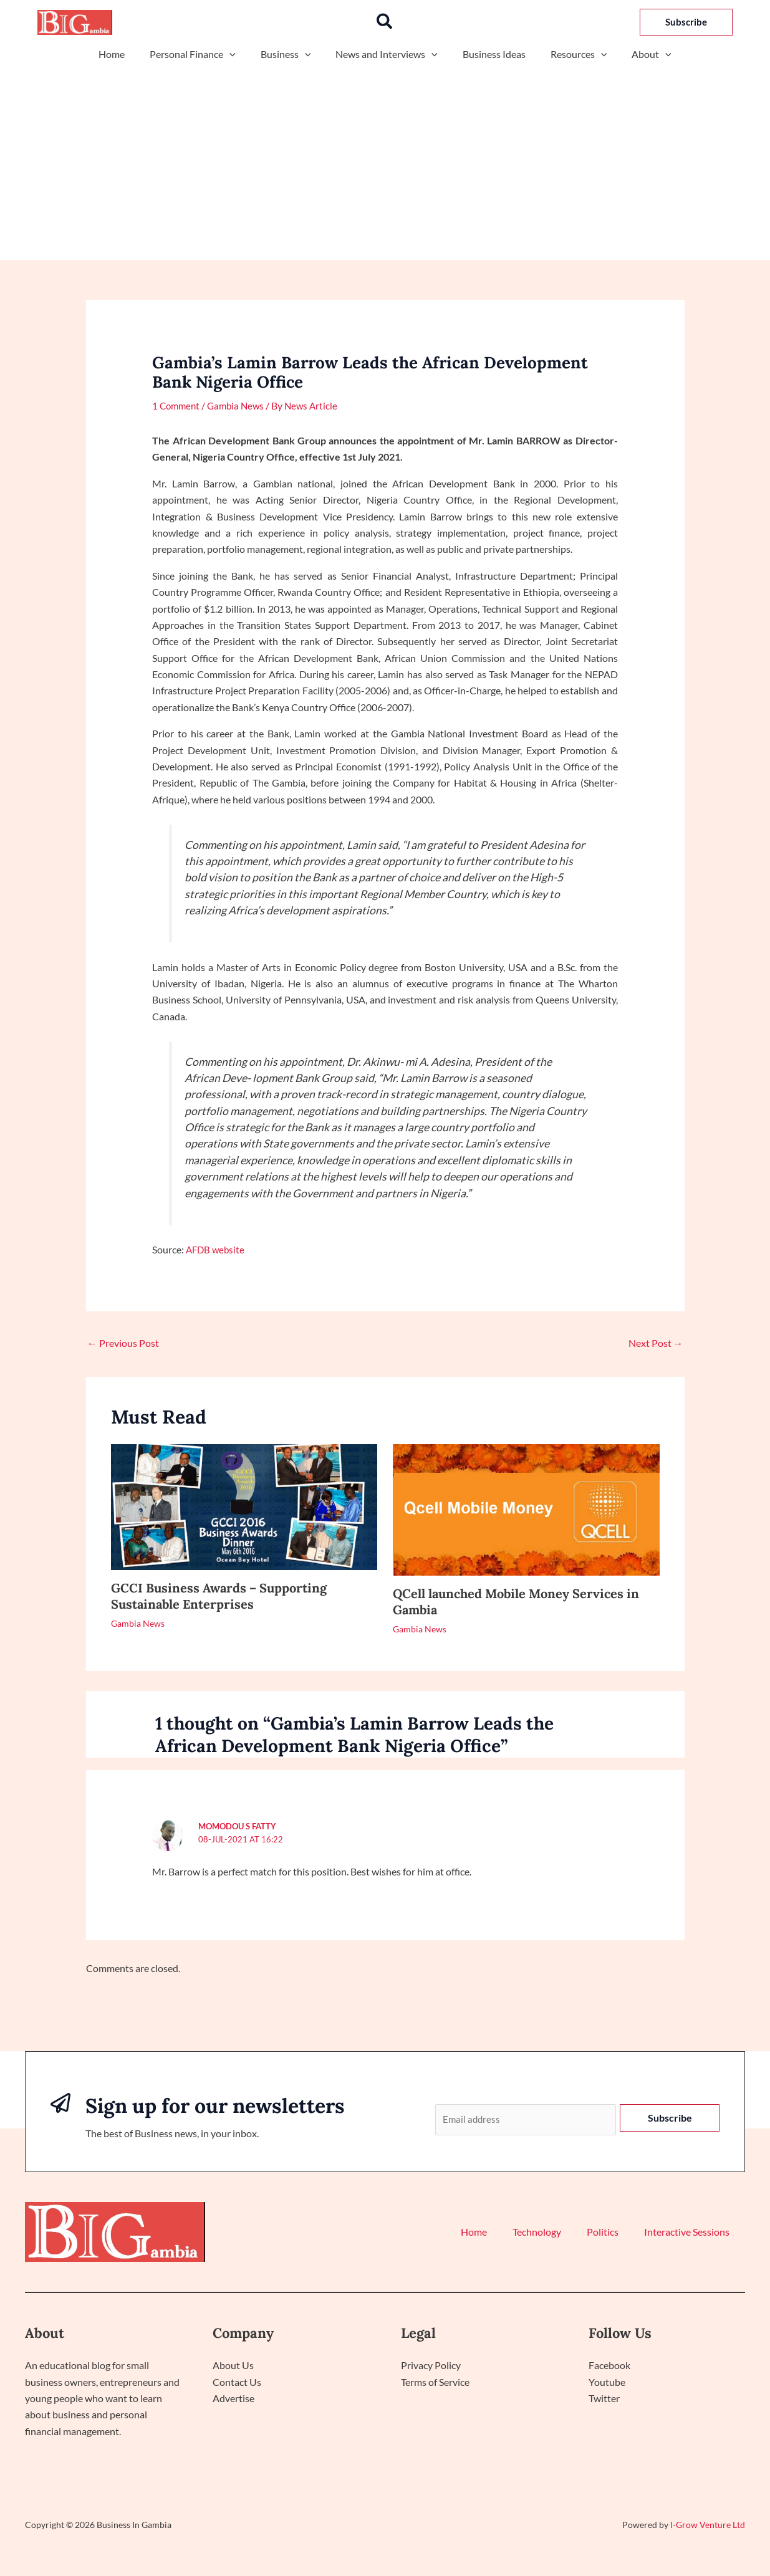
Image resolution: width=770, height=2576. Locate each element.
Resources (569, 54)
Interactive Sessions (690, 2233)
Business (291, 54)
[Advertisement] (385, 157)
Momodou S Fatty (237, 1826)
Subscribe (670, 2118)
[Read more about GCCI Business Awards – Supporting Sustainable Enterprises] (244, 1505)
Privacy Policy (431, 2366)
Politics (611, 2233)
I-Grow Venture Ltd (707, 2526)
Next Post (655, 1343)
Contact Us (237, 2382)
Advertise (233, 2399)
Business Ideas (489, 54)
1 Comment (177, 405)
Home (126, 54)
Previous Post (123, 1343)
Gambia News (240, 405)
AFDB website (217, 1249)
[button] (385, 22)
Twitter (604, 2399)
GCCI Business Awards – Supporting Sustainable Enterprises (219, 1596)
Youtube (607, 2382)
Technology (551, 2233)
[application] (239, 54)
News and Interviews (386, 54)
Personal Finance (203, 54)
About (637, 54)
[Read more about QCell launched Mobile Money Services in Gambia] (526, 1508)
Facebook (609, 2366)
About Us (233, 2366)
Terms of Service (435, 2382)
